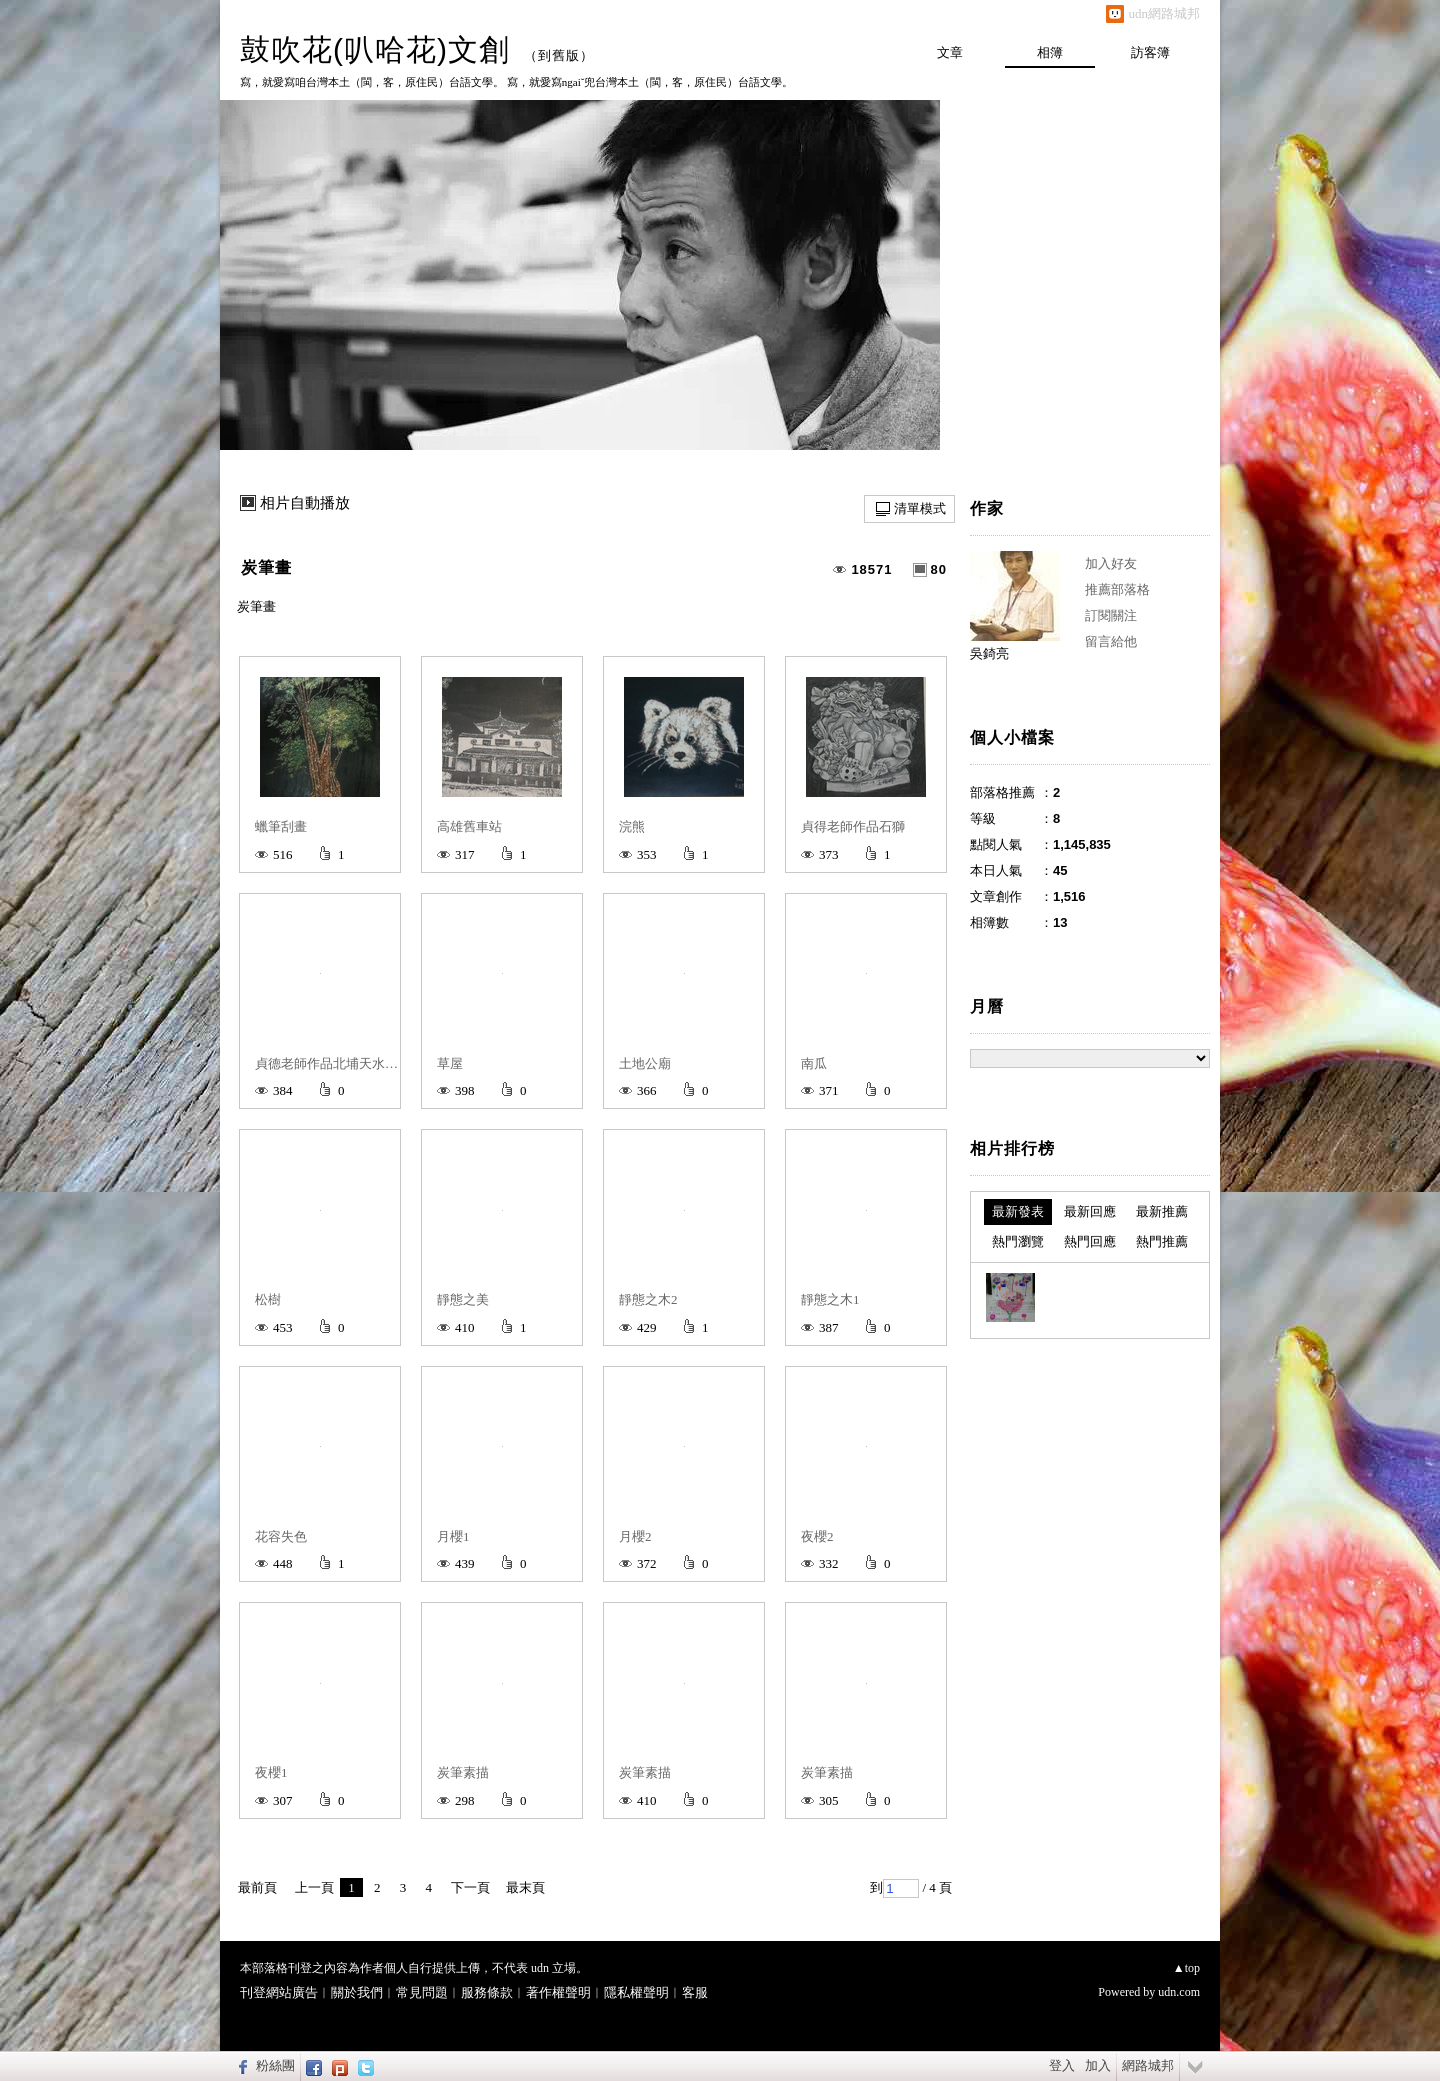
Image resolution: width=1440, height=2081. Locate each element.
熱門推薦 (1162, 1241)
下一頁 (470, 1887)
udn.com (1179, 1992)
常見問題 (422, 1992)
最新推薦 (1162, 1211)
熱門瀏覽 (1018, 1241)
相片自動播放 (305, 503)
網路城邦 (1148, 2065)
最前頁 (257, 1887)
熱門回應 (1090, 1241)
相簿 (1050, 52)
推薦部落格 (1117, 589)
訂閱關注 (1111, 615)
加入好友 (1111, 563)
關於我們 (357, 1992)
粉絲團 (275, 2065)
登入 (1062, 2065)
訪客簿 (1150, 52)
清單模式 (920, 508)
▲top (1186, 1968)
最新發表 (1018, 1211)
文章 (950, 52)
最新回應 (1090, 1211)
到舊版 (559, 55)
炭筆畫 (266, 567)
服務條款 (487, 1992)
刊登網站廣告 (279, 1992)
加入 (1098, 2065)
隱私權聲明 (636, 1992)
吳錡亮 (989, 653)
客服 (695, 1992)
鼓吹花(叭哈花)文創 (375, 49)
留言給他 (1111, 641)
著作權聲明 (558, 1992)
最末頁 (525, 1887)
